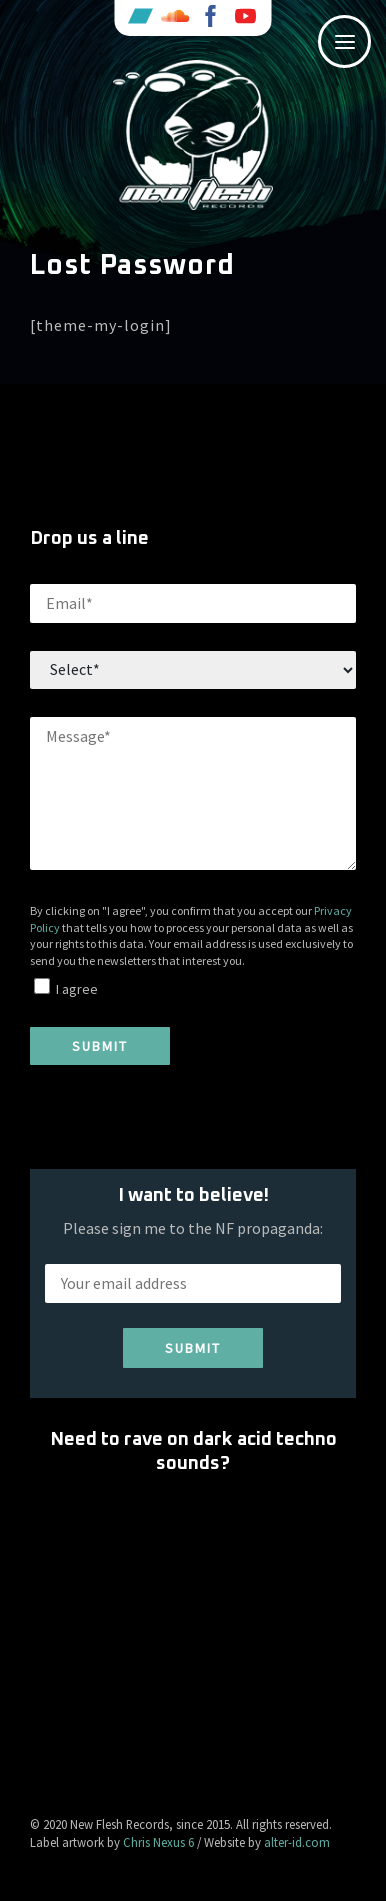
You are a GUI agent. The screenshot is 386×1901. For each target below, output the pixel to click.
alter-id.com (297, 1842)
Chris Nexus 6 (158, 1842)
